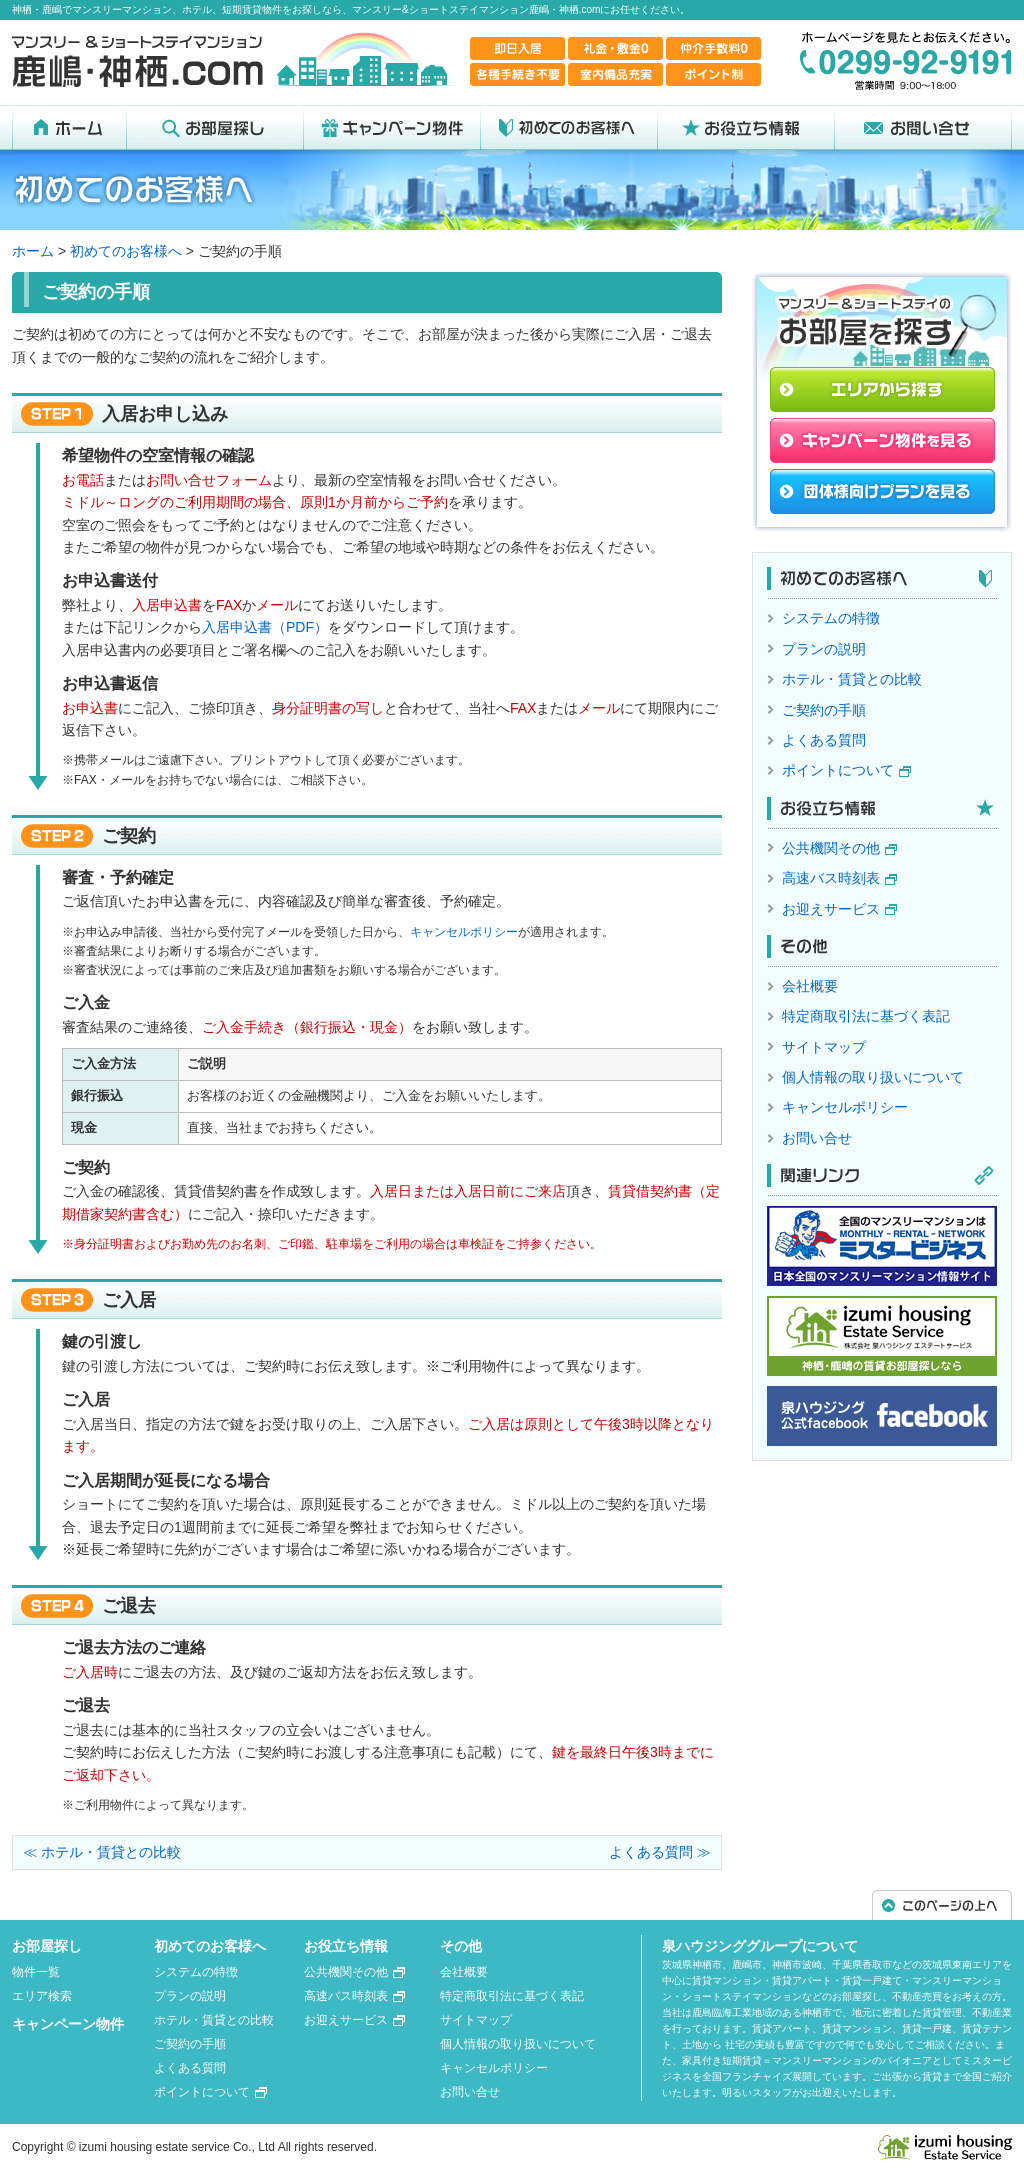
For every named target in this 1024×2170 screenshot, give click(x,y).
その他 (461, 1946)
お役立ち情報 (346, 1946)
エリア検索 (42, 1996)
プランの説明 (824, 649)
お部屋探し (47, 1946)
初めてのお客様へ (126, 251)
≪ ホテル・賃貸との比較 (102, 1852)
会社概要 (810, 986)
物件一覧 (36, 1972)
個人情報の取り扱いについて (873, 1077)
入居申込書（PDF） (265, 627)
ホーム (33, 251)
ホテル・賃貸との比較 (852, 679)
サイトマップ (824, 1047)
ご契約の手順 (824, 710)
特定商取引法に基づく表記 (866, 1016)
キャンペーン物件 (68, 2024)
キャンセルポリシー (464, 932)
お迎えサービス (831, 909)
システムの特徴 (831, 618)
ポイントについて (838, 770)
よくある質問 (824, 740)
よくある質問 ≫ (660, 1852)
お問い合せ (817, 1138)
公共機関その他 (831, 848)
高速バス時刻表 (831, 878)
